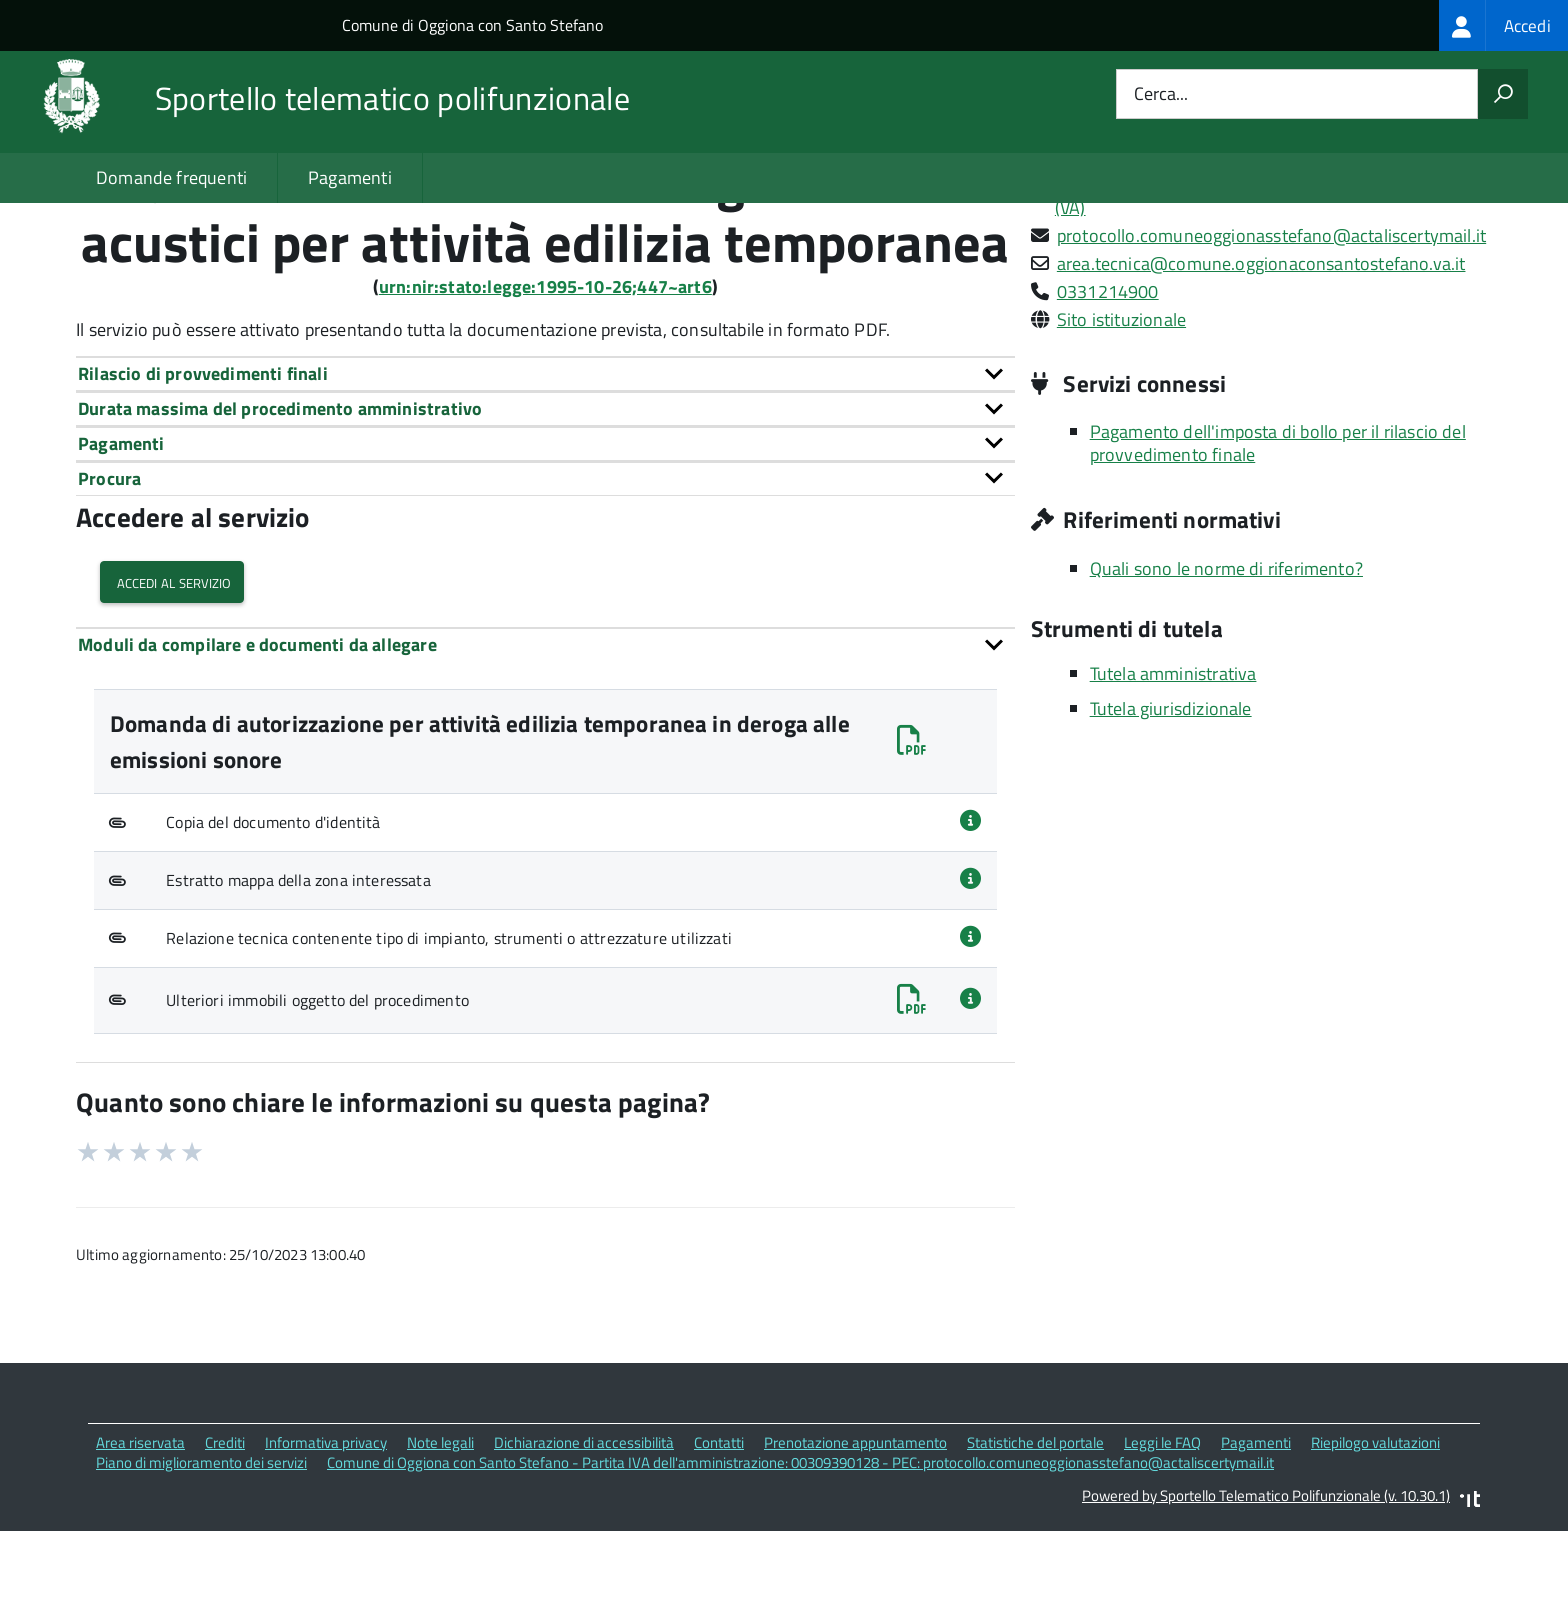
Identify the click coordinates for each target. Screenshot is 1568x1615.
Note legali (440, 1530)
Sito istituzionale (1121, 407)
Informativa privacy (326, 1530)
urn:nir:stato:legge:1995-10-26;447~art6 (545, 374)
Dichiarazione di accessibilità (584, 1530)
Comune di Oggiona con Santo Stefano (472, 25)
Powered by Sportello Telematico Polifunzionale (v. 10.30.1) (1266, 1583)
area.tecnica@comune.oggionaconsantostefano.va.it (1261, 351)
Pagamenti (350, 177)
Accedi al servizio (172, 670)
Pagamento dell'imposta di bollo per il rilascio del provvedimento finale (1278, 531)
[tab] (545, 461)
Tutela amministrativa (1173, 761)
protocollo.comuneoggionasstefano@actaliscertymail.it (1271, 323)
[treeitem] (1503, 25)
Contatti (719, 1530)
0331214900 (1108, 379)
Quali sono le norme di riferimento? (1226, 656)
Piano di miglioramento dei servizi (201, 1550)
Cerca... (1161, 94)
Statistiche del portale (1035, 1530)
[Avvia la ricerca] (1503, 94)
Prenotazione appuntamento (855, 1530)
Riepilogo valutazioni (1375, 1530)
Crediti (225, 1530)
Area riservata (140, 1530)
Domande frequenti (171, 177)
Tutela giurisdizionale (1171, 796)
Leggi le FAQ (1162, 1530)
